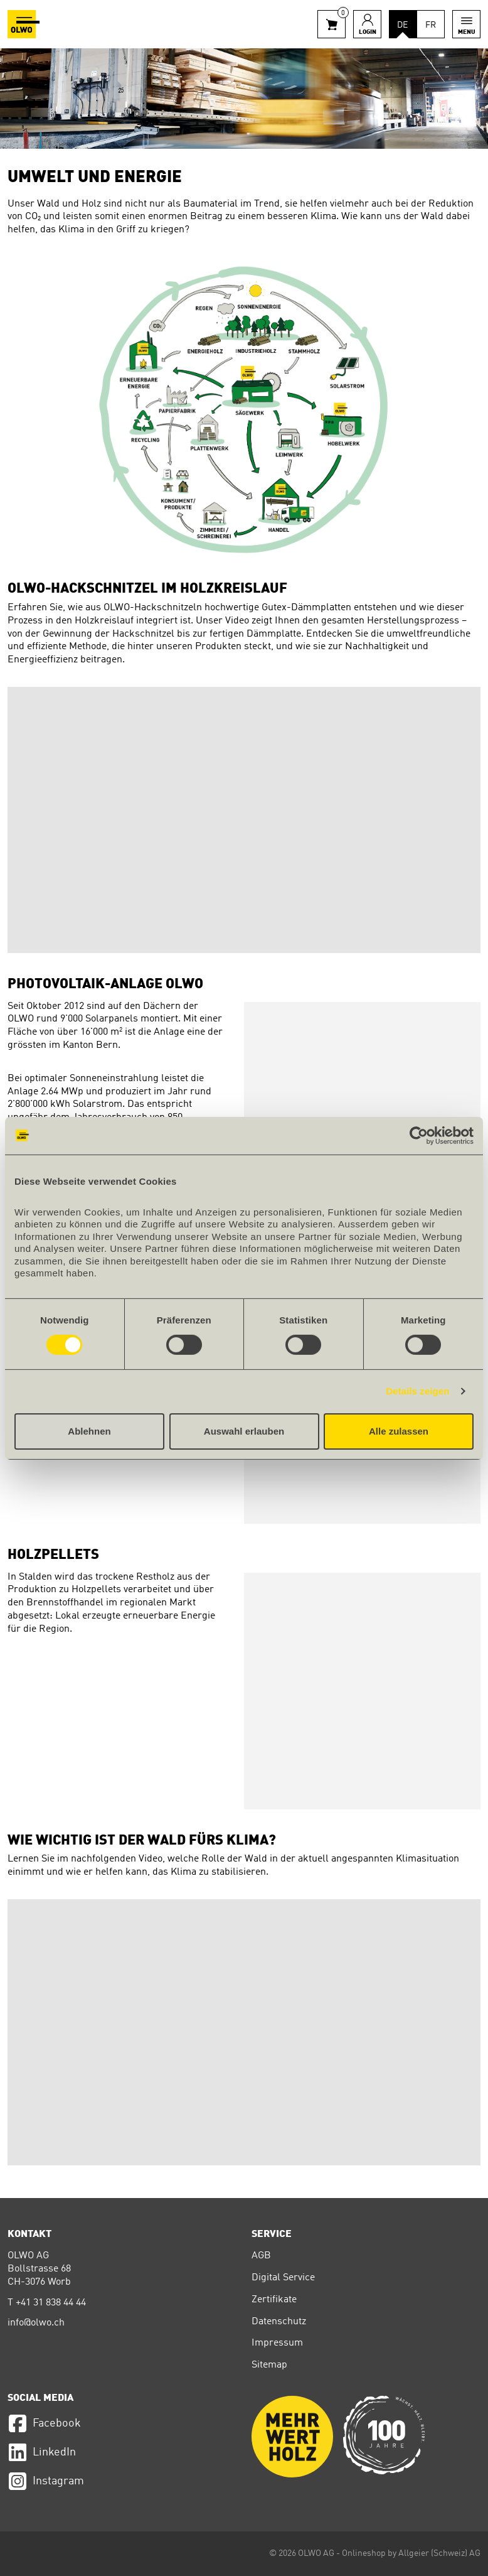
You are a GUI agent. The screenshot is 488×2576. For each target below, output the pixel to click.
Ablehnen (89, 1431)
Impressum (277, 2343)
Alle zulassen (398, 1431)
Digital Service (283, 2278)
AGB (261, 2256)
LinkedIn (42, 2452)
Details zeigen (417, 1391)
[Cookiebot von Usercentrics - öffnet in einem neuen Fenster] (419, 1135)
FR (430, 25)
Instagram (46, 2481)
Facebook (44, 2423)
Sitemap (269, 2365)
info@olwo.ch (36, 2323)
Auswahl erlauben (244, 1431)
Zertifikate (274, 2300)
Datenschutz (279, 2322)
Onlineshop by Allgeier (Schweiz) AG (411, 2553)
